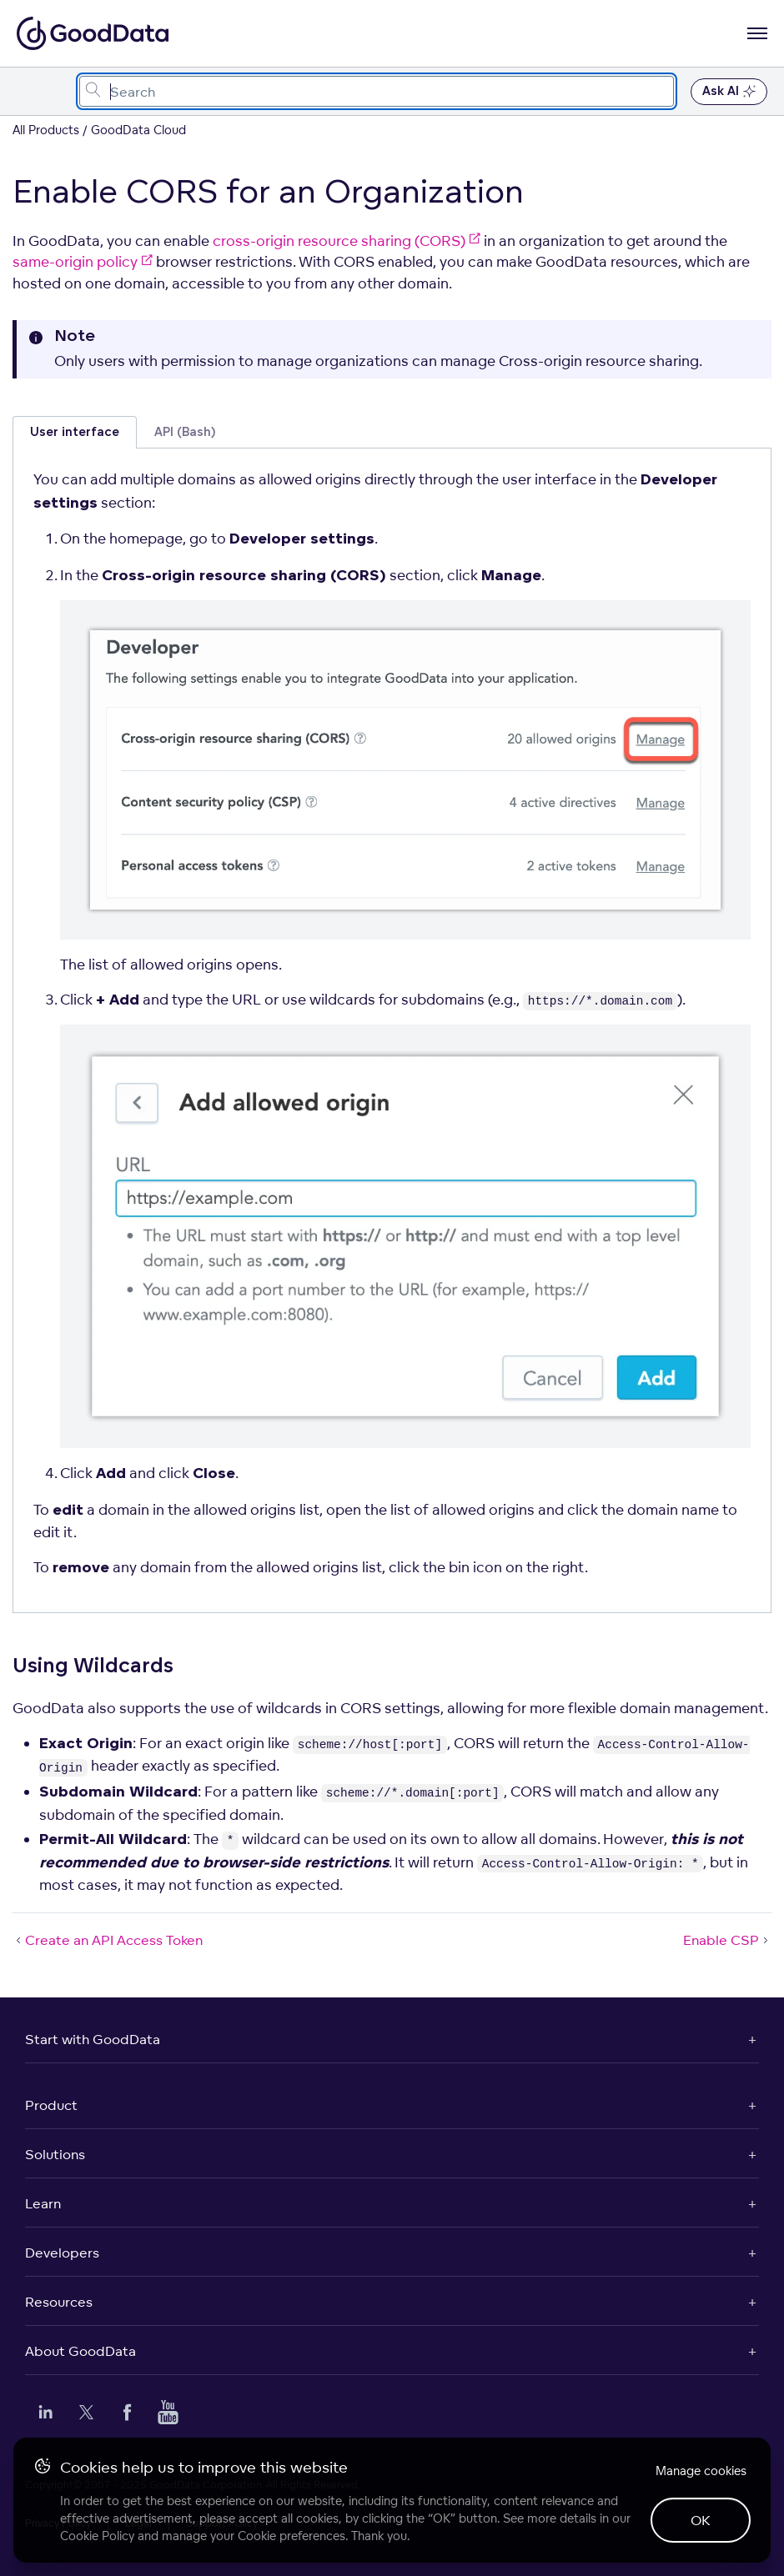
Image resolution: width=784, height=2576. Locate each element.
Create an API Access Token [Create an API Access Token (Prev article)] (108, 1940)
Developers (62, 2252)
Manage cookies (701, 2470)
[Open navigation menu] (757, 33)
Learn (43, 2203)
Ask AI (729, 91)
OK (701, 2520)
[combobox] (376, 91)
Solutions (55, 2154)
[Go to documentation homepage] (92, 33)
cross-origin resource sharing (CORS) (346, 240)
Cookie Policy (97, 2535)
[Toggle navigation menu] (31, 91)
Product (51, 2105)
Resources (59, 2301)
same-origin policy (83, 261)
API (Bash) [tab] (184, 432)
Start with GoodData (92, 2039)
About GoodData (80, 2351)
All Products (46, 130)
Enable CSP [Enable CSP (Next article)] (727, 1940)
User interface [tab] (74, 432)
